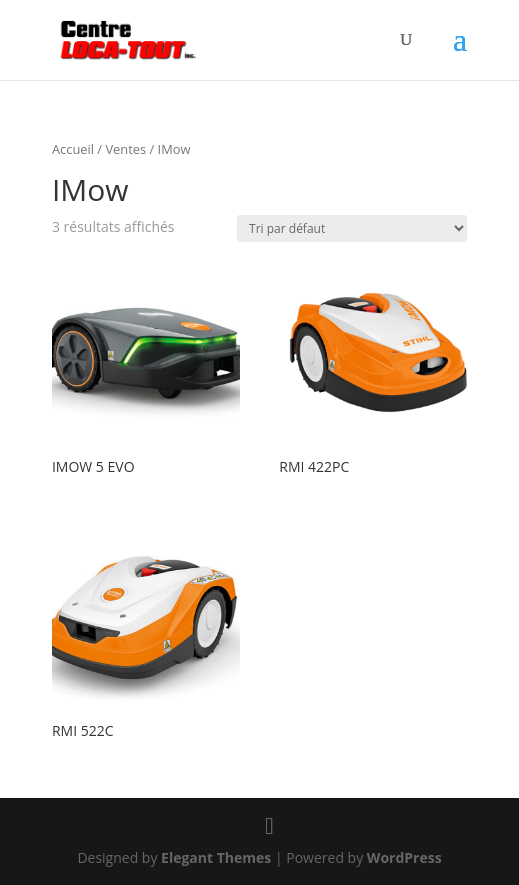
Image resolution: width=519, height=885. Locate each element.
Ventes (125, 149)
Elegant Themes (216, 857)
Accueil (73, 149)
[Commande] (352, 228)
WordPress (404, 857)
